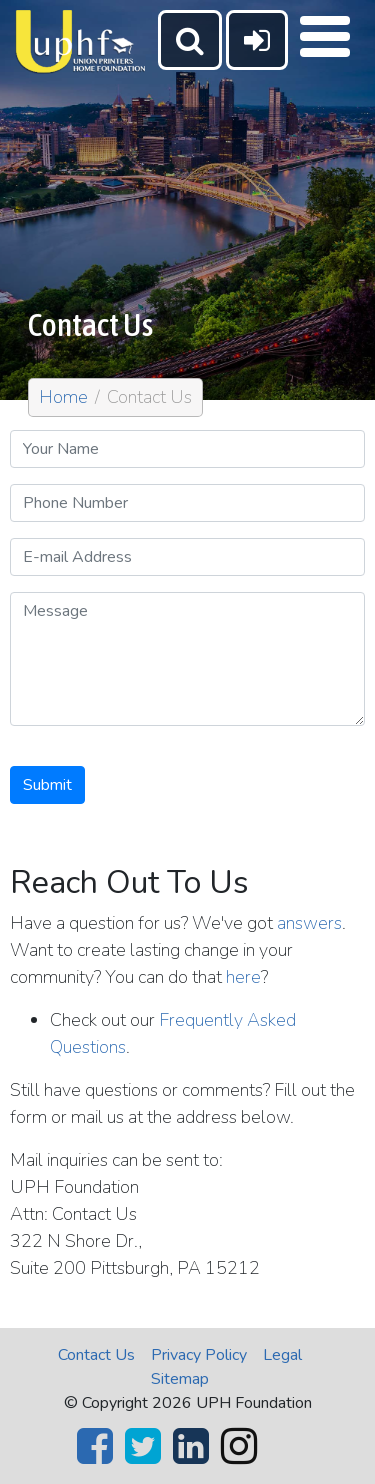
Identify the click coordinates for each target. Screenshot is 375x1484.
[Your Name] (187, 449)
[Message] (187, 659)
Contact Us (96, 1355)
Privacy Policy (199, 1355)
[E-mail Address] (187, 557)
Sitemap (180, 1379)
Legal (282, 1355)
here (243, 977)
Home (63, 397)
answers (309, 923)
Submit (47, 785)
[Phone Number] (187, 503)
